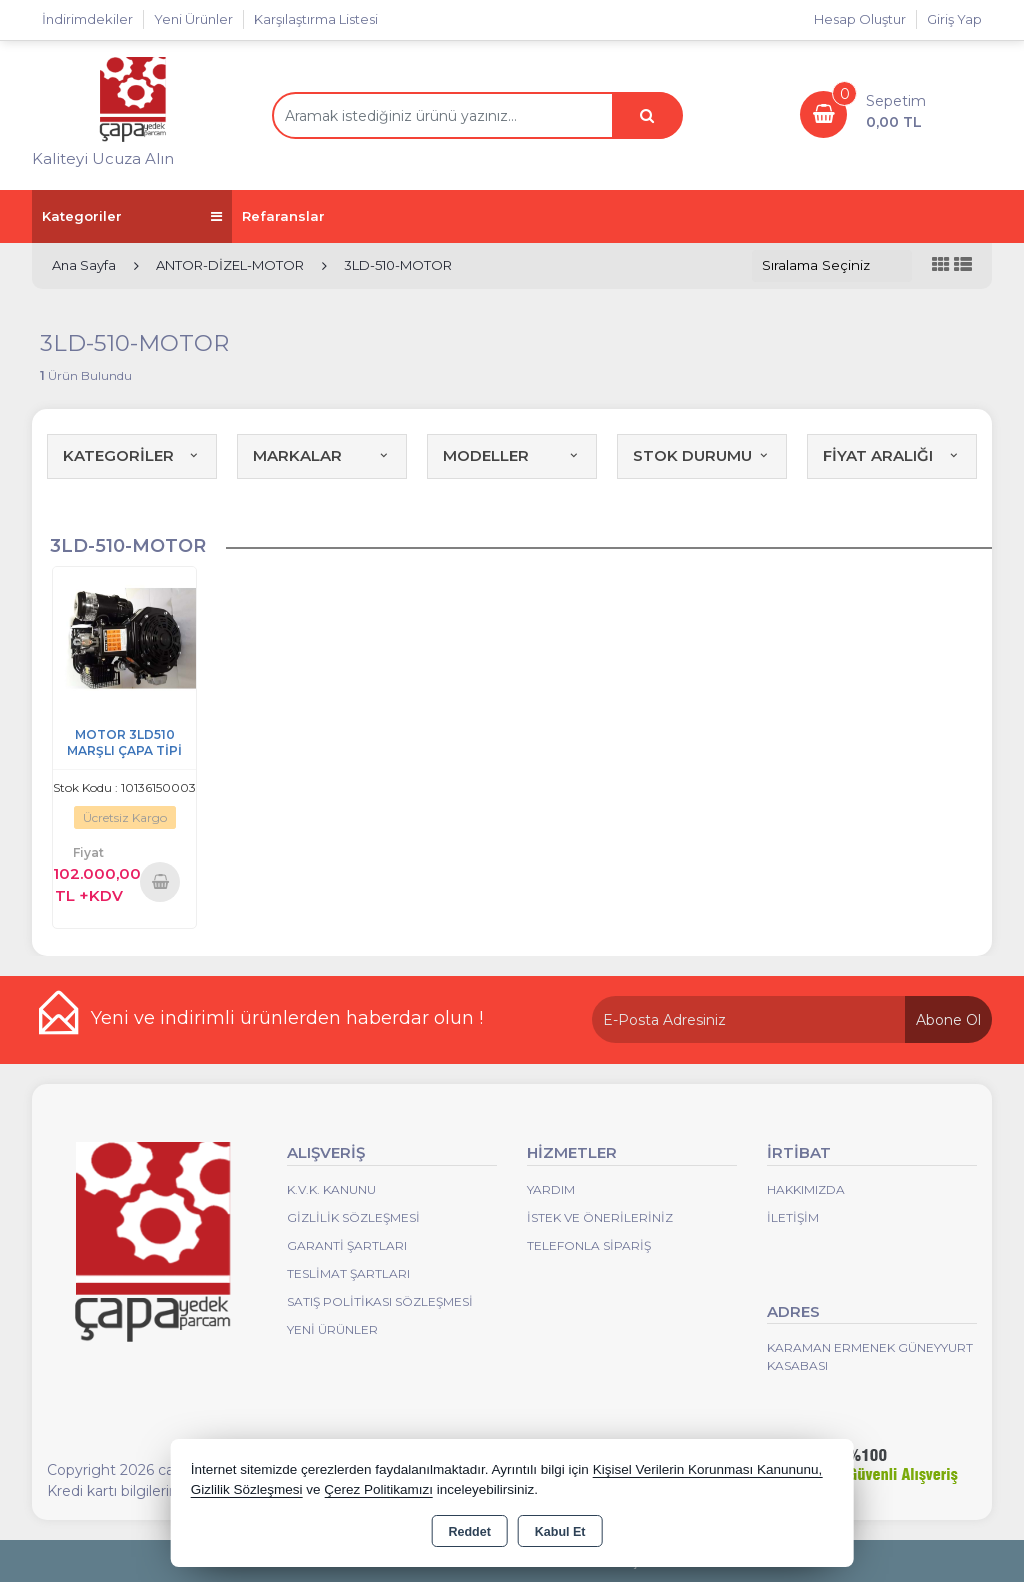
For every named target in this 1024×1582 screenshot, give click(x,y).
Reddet (469, 1532)
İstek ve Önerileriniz (600, 1217)
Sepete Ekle (160, 881)
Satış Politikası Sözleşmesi (380, 1301)
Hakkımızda (806, 1189)
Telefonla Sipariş (589, 1245)
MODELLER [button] (512, 455)
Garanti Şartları (347, 1245)
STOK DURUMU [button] (702, 455)
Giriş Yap (954, 19)
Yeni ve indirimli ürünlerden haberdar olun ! (287, 1018)
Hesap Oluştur (860, 19)
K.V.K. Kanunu (331, 1189)
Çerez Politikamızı (378, 1489)
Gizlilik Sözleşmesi (353, 1217)
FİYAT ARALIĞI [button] (892, 455)
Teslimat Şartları (348, 1273)
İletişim (793, 1217)
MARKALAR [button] (322, 455)
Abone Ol (948, 1020)
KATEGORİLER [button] (132, 455)
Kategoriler (132, 216)
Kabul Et (560, 1532)
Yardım (551, 1189)
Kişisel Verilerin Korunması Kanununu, (708, 1469)
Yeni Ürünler (332, 1329)
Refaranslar (283, 216)
